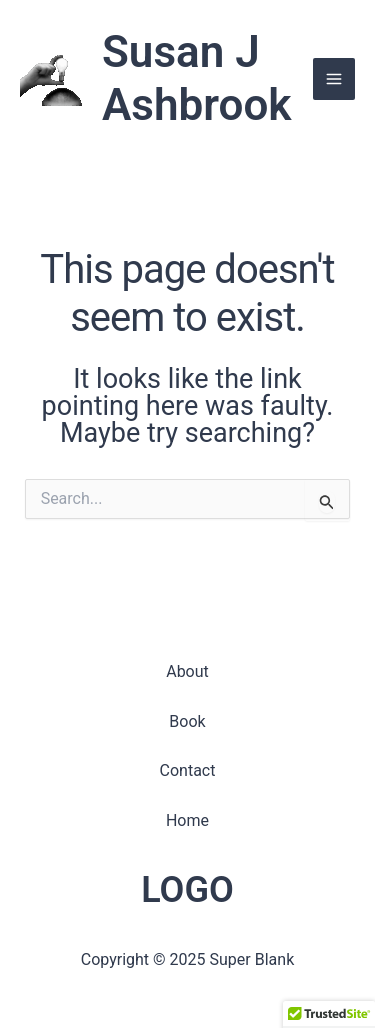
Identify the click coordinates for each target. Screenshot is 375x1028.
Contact (188, 770)
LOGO (187, 890)
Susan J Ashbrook (197, 78)
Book (187, 721)
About (187, 671)
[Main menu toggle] (334, 79)
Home (187, 820)
